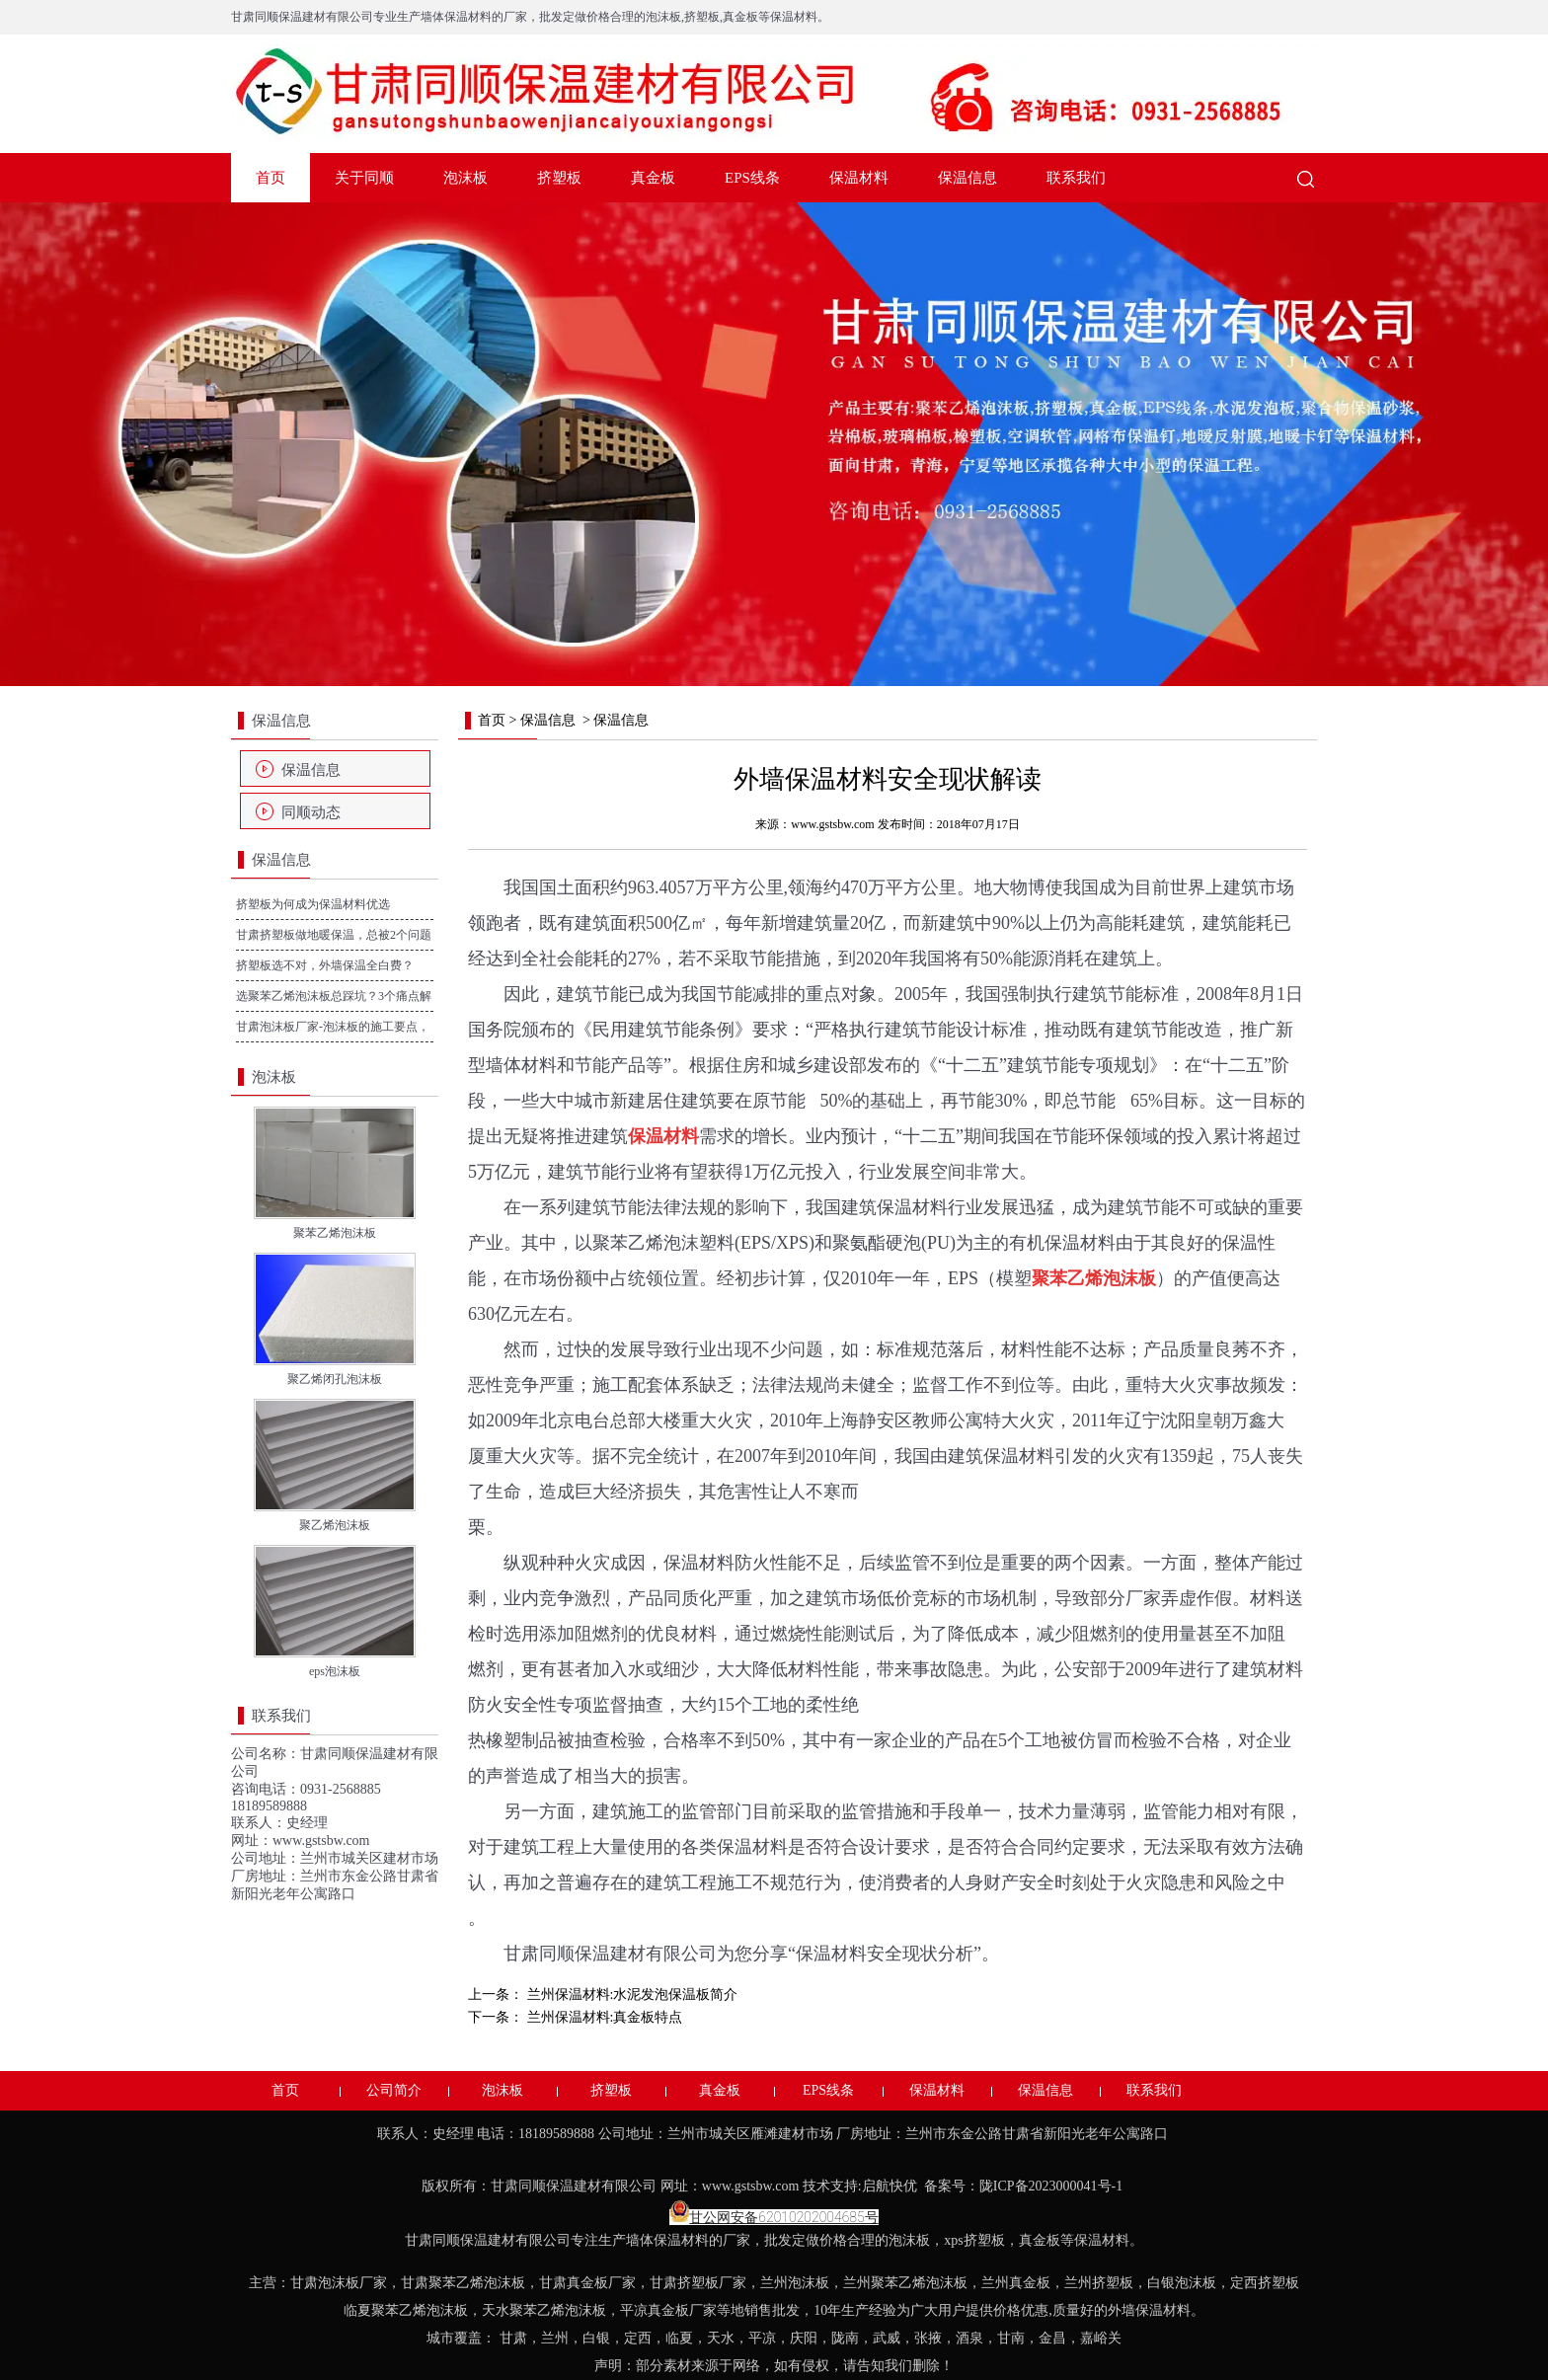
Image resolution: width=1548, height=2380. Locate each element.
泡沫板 (465, 178)
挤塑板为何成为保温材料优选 (313, 904)
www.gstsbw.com (321, 1840)
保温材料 (859, 178)
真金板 (653, 178)
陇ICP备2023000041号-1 (1052, 2186)
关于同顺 (364, 178)
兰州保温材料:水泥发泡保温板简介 (630, 1994)
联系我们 (1076, 178)
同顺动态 (311, 812)
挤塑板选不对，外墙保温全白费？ (325, 965)
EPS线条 (752, 178)
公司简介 (394, 2090)
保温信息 (967, 178)
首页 (270, 178)
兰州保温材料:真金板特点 (602, 2017)
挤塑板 (559, 178)
